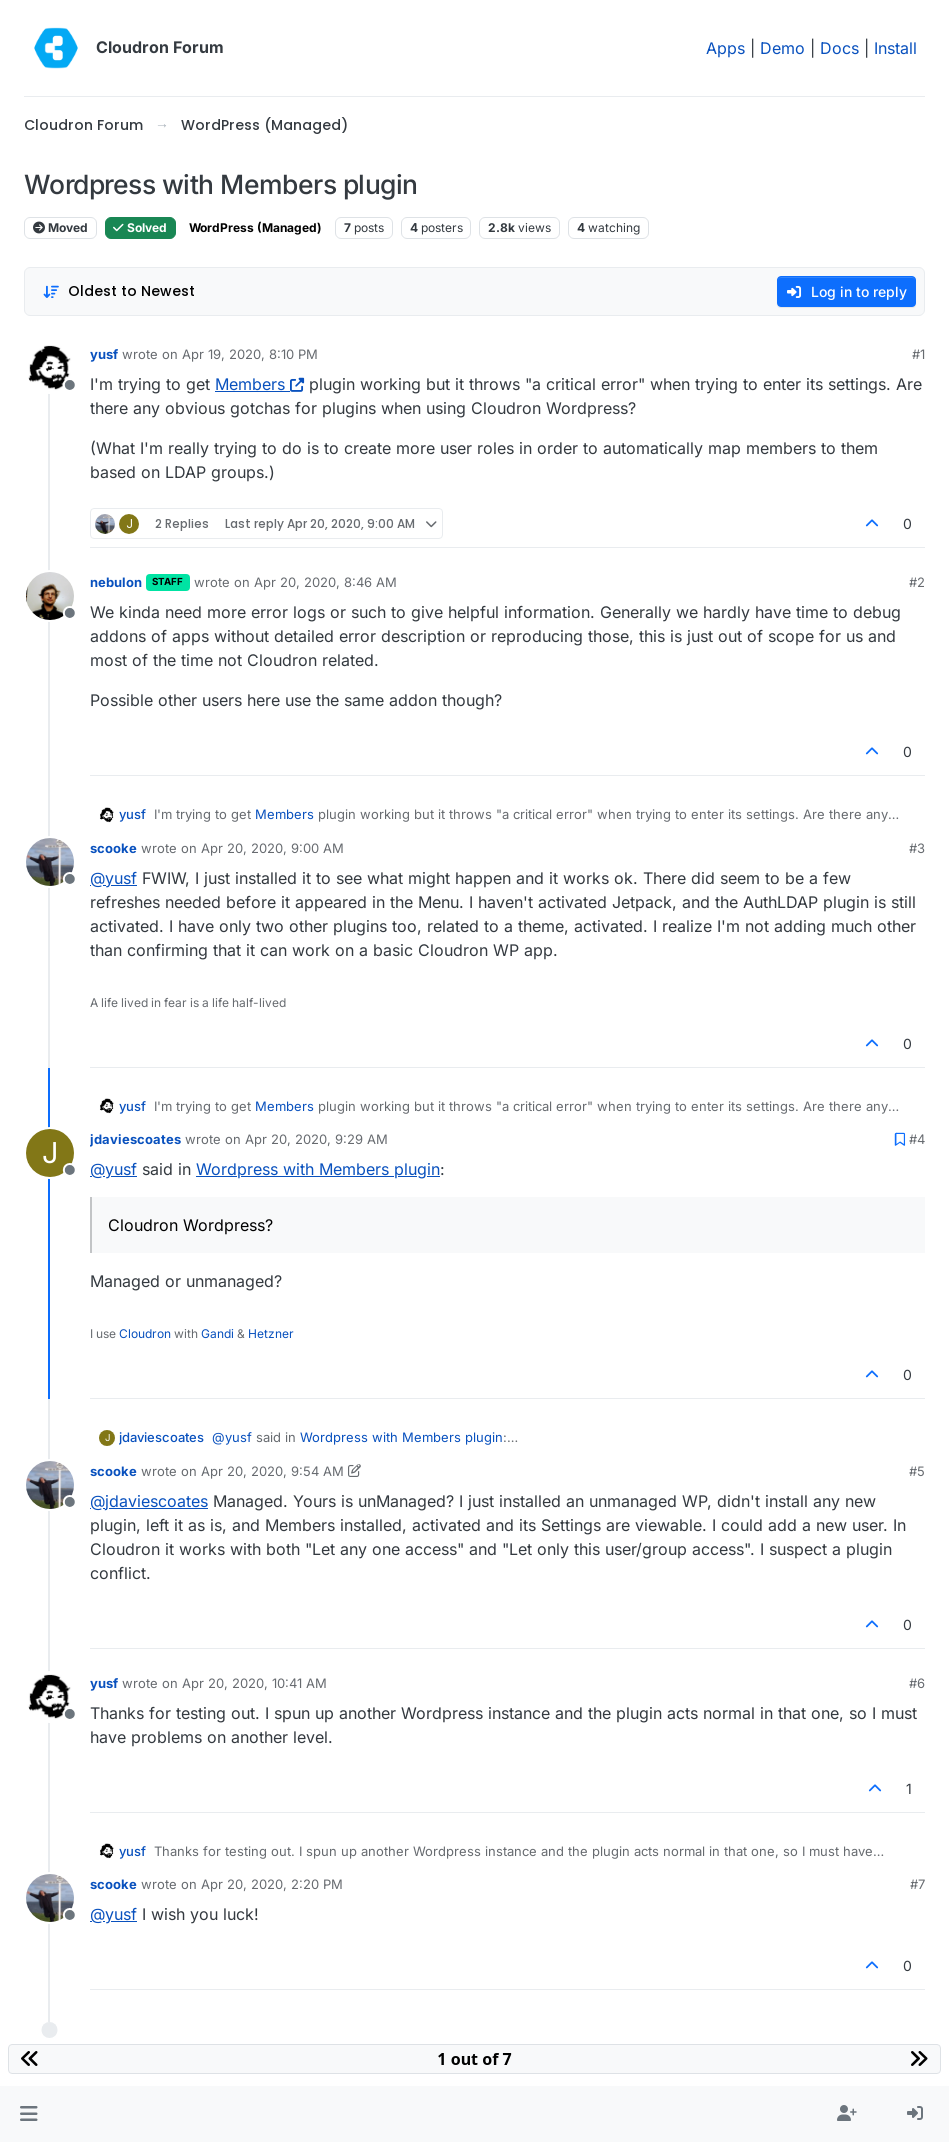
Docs (839, 48)
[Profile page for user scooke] (50, 862)
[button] (28, 2114)
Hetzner (271, 1333)
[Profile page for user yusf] (50, 368)
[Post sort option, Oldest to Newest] (118, 291)
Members (259, 384)
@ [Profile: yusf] (113, 878)
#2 (917, 582)
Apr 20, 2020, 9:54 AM (272, 1471)
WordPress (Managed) (255, 227)
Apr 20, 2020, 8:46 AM (325, 582)
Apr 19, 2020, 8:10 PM (250, 354)
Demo (782, 48)
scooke (113, 848)
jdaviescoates (135, 1139)
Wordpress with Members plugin (318, 1169)
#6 (917, 1683)
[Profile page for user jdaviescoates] (50, 1153)
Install (895, 48)
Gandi (217, 1333)
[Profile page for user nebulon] (50, 596)
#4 (917, 1139)
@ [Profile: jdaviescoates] (149, 1501)
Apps (725, 48)
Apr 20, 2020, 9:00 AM (272, 848)
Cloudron (145, 1333)
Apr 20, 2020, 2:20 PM (272, 1884)
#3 (917, 848)
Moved (60, 227)
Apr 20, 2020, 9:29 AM (316, 1139)
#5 (917, 1471)
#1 (918, 354)
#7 (917, 1884)
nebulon (116, 582)
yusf (104, 354)
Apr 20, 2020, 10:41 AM (254, 1683)
